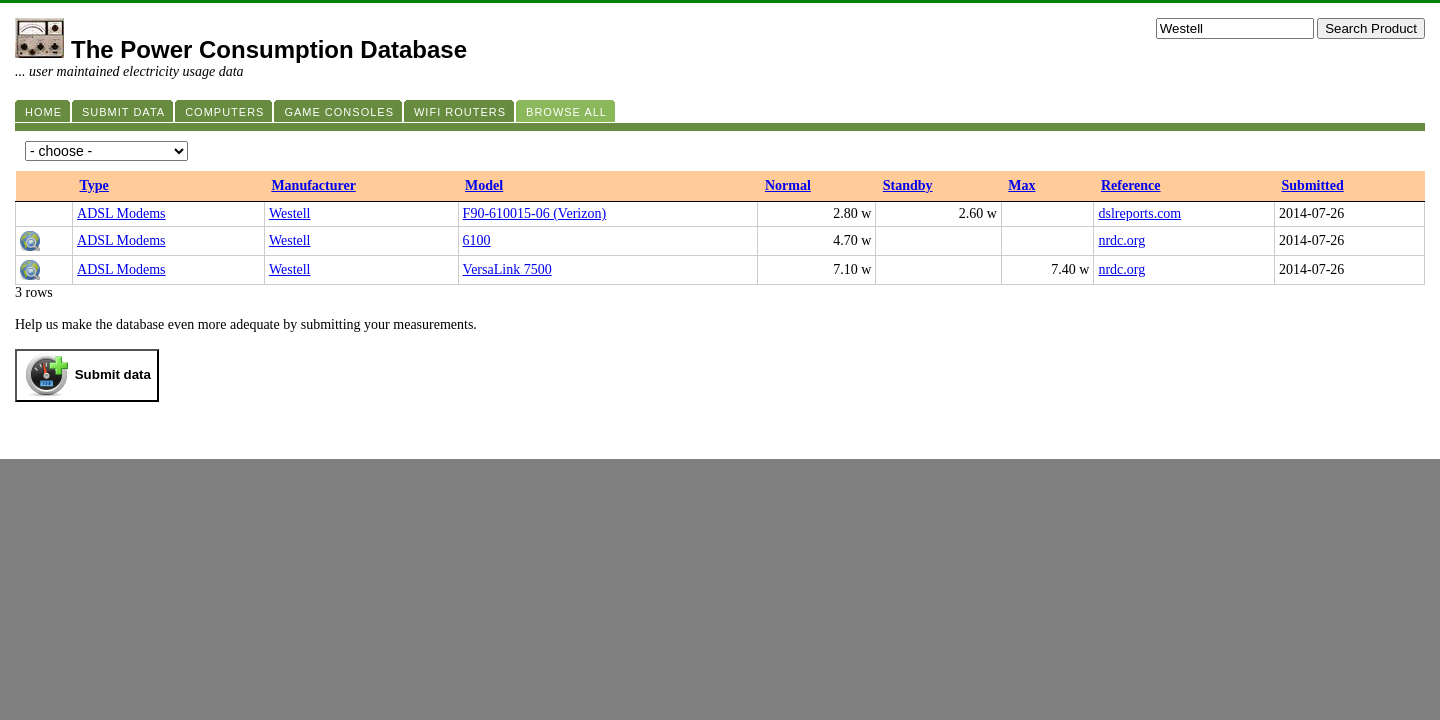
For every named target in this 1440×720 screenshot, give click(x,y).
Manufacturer (313, 185)
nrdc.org (1121, 240)
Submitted (1313, 185)
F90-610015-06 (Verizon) (534, 213)
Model (484, 185)
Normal (788, 185)
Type (94, 185)
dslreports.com (1139, 213)
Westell (290, 213)
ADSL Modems (121, 213)
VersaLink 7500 (507, 269)
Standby (908, 185)
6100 (477, 240)
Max (1021, 185)
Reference (1131, 185)
